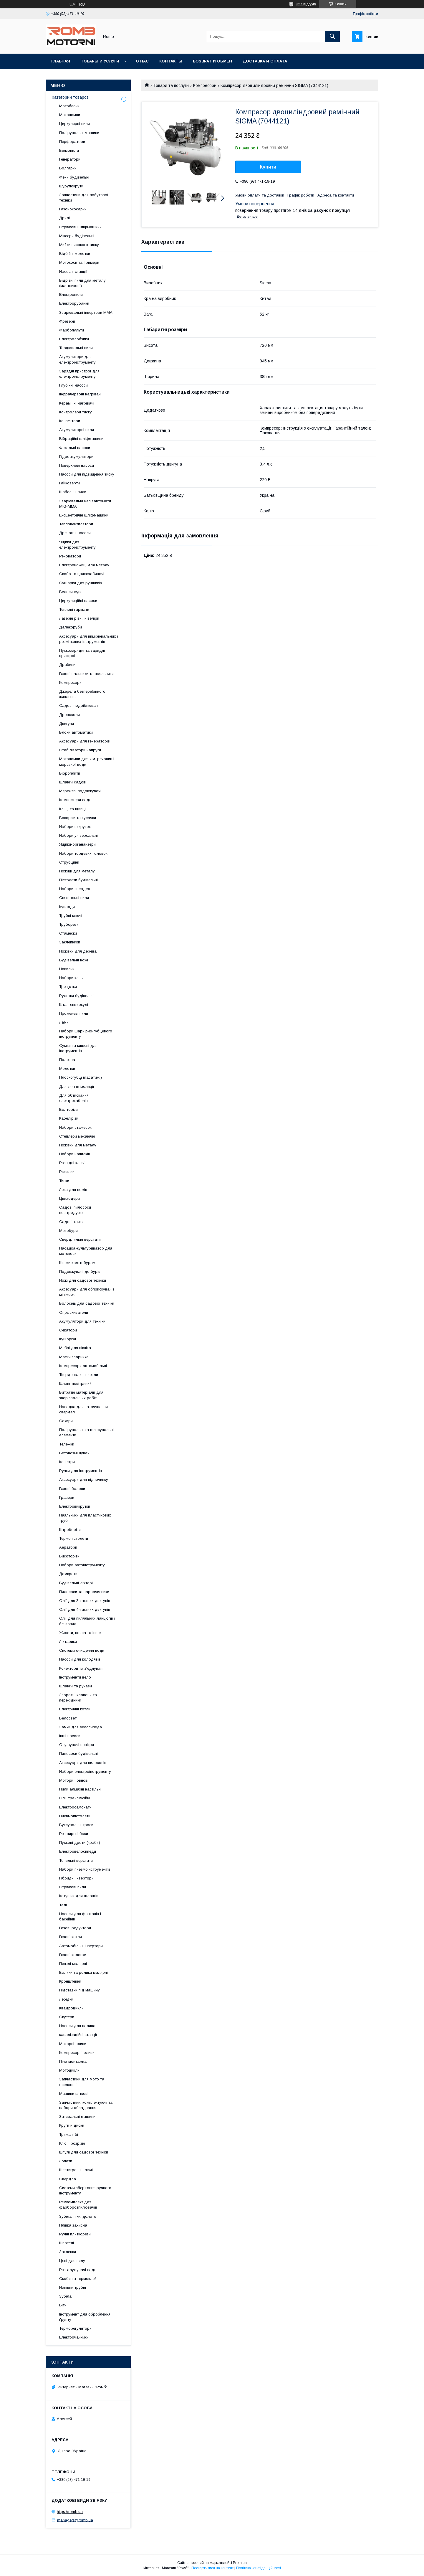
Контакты (170, 61)
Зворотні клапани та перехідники (78, 1697)
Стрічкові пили (72, 1887)
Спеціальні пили (74, 897)
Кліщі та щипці (72, 809)
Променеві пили (73, 1013)
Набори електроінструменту (85, 1771)
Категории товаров (70, 97)
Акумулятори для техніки (82, 1321)
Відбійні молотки (74, 253)
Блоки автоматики (76, 732)
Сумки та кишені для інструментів (78, 1048)
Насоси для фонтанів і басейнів (80, 1916)
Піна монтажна (73, 2061)
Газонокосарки (73, 209)
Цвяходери (69, 1198)
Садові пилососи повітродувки (75, 1210)
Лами (64, 1022)
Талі (63, 1905)
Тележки (66, 1444)
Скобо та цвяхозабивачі (81, 574)
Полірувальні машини (79, 133)
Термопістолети (73, 1538)
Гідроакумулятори (76, 456)
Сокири (66, 1421)
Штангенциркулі (73, 1004)
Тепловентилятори (76, 524)
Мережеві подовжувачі (80, 791)
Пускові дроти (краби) (79, 1842)
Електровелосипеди (77, 1851)
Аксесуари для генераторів (84, 741)
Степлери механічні (77, 1136)
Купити (268, 166)
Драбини (67, 664)
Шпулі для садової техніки (83, 2152)
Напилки (66, 969)
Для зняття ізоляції (76, 1086)
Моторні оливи (72, 2044)
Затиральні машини (77, 2116)
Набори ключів (73, 978)
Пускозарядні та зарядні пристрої (82, 653)
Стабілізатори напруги (80, 750)
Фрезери (67, 321)
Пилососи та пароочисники (84, 1592)
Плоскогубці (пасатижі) (80, 1077)
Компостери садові (77, 800)
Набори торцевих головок (83, 853)
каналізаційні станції (78, 2034)
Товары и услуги (100, 61)
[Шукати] (332, 36)
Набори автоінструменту (82, 1565)
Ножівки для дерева (78, 951)
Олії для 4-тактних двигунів (84, 1609)
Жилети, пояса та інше (80, 1633)
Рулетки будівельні (77, 996)
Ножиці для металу (77, 871)
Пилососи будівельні (78, 1753)
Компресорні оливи (77, 2052)
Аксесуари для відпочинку (83, 1479)
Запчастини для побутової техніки (83, 197)
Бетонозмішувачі (74, 1453)
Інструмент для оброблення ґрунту (84, 2317)
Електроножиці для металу (84, 565)
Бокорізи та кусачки (77, 818)
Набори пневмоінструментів (84, 1869)
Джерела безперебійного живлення (82, 694)
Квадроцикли (71, 2008)
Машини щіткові (73, 2093)
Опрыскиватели (73, 1312)
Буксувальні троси (76, 1825)
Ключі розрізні (72, 2143)
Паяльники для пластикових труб (85, 1518)
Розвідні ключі (72, 1163)
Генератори (69, 159)
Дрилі (64, 218)
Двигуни (66, 723)
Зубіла (65, 2296)
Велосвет (68, 1718)
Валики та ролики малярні (83, 1972)
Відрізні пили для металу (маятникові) (82, 283)
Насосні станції (73, 271)
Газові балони (72, 1488)
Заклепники (69, 942)
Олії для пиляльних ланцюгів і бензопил (87, 1621)
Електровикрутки (74, 1506)
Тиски (64, 1181)
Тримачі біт (69, 2134)
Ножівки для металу (77, 1145)
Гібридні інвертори (76, 1878)
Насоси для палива (77, 2026)
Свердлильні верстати (80, 1239)
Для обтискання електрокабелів (74, 1098)
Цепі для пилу (72, 2260)
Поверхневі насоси (76, 465)
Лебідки (66, 1999)
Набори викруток (75, 826)
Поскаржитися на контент (212, 2568)
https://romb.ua (70, 2511)
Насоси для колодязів (79, 1659)
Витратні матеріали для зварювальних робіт (81, 1395)
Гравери (66, 1497)
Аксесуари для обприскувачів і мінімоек (88, 1292)
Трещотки (68, 986)
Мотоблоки (69, 106)
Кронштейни (70, 1981)
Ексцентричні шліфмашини (83, 515)
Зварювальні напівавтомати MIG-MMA (85, 504)
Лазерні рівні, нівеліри (79, 618)
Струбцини (69, 862)
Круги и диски (71, 2125)
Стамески (68, 933)
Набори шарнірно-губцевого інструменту (85, 1034)
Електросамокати (75, 1807)
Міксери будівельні (76, 236)
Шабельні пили (72, 492)
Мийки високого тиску (79, 244)
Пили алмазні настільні (80, 1789)
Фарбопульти (71, 330)
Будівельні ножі (73, 960)
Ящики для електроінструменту (77, 544)
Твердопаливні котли (78, 1374)
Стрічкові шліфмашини (80, 227)
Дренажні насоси (75, 533)
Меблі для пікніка (75, 1348)
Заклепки (67, 2252)
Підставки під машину (79, 1990)
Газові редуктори (75, 1928)
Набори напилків (74, 1154)
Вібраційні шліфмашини (81, 438)
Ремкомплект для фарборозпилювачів (78, 2204)
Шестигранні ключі (76, 2170)
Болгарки (68, 168)
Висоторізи (69, 1556)
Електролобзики (74, 339)
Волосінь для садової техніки (86, 1303)
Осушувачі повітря (76, 1744)
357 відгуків (306, 4)
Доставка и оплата (265, 61)
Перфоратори (72, 141)
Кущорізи (67, 1339)
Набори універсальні (78, 835)
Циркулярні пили (74, 123)
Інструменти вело (75, 1677)
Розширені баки (73, 1833)
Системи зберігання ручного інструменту (85, 2190)
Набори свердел (74, 889)
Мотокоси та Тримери (79, 262)
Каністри (67, 1462)
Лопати (65, 2161)
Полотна (67, 1059)
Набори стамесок (75, 1127)
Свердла (67, 2179)
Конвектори (69, 421)
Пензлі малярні (73, 1963)
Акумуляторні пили (76, 430)
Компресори (204, 85)
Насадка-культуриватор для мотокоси (85, 1251)
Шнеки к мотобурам (77, 1262)
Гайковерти (69, 483)
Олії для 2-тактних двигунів (84, 1600)
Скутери (66, 2017)
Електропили (71, 294)
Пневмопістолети (74, 1816)
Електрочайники (74, 2337)
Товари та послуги (171, 85)
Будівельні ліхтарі (76, 1583)
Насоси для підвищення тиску (86, 474)
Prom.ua (240, 2563)
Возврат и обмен (212, 61)
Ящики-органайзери (77, 844)
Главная (60, 61)
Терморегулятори (75, 2328)
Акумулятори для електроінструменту (77, 359)
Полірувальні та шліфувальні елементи (86, 1432)
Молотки (67, 1068)
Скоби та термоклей (78, 2278)
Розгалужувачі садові (79, 2270)
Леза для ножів (73, 1189)
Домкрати (68, 1574)
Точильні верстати (76, 1860)
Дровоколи (69, 714)
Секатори (68, 1330)
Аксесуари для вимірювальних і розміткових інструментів (88, 639)
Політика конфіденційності (258, 2568)
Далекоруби (70, 627)
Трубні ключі (70, 915)
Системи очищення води (81, 1650)
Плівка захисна (73, 2225)
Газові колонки (72, 1955)
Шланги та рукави (75, 1686)
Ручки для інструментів (80, 1470)
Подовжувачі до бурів (79, 1271)
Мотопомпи (69, 115)
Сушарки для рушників (80, 583)
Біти (63, 2305)
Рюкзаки (66, 1171)
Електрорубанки (74, 303)
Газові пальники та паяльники (86, 673)
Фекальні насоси (74, 447)
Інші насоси (69, 1736)
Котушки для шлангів (78, 1896)
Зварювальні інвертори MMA (85, 312)
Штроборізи (70, 1529)
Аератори (68, 1547)
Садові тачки (71, 1221)
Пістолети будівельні (78, 880)
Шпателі (66, 2243)
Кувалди (67, 907)
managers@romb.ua (75, 2520)
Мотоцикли (69, 2070)
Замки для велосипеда (80, 1727)
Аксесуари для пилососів (82, 1762)
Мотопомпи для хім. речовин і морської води (86, 761)
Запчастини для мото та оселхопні (81, 2082)
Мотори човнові (73, 1780)
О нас (142, 61)
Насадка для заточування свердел (83, 1409)
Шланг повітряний (75, 1383)
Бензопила (69, 150)
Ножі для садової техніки (82, 1280)
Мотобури (68, 1230)
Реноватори (70, 556)
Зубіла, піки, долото (77, 2216)
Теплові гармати (74, 609)
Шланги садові (72, 782)
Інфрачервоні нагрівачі (80, 394)
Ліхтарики (68, 1641)
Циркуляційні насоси (78, 600)
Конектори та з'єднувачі (81, 1668)
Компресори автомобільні (83, 1366)
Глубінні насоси (73, 385)
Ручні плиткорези (75, 2234)
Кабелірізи (68, 1118)
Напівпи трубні (72, 2287)
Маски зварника (74, 1357)
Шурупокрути (71, 186)
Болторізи (68, 1109)
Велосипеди (70, 592)
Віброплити (69, 773)
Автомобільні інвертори (81, 1946)
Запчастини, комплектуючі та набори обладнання (85, 2105)
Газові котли (70, 1937)
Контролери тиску (75, 412)
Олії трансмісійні (74, 1798)
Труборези (69, 924)
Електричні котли (74, 1709)
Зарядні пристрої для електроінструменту (79, 374)
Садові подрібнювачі (79, 705)
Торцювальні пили (76, 348)
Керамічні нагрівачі (76, 403)
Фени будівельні (74, 177)
